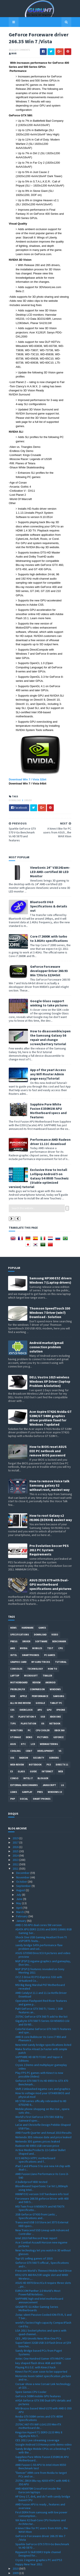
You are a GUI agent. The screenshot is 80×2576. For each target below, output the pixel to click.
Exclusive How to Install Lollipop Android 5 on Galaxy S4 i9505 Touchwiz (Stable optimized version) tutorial (39, 1153)
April (19, 1883)
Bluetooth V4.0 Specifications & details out (48, 886)
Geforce (58, 1712)
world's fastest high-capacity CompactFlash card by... (43, 2300)
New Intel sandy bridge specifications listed (43, 2020)
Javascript (49, 1760)
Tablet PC (56, 1678)
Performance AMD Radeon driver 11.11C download (49, 1117)
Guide (33, 1747)
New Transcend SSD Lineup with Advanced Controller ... (42, 2207)
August (21, 1866)
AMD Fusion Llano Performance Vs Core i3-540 (42, 2151)
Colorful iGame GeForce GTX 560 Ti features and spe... (43, 2006)
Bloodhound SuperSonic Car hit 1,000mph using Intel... (41, 2163)
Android (50, 1658)
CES (12, 1685)
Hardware (27, 1603)
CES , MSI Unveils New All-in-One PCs (38, 2314)
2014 (16, 1831)
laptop (14, 1651)
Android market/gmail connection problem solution (46, 1322)
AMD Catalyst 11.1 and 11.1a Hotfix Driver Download (41, 1970)
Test (50, 1623)
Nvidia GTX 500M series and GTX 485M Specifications (39, 2394)
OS (42, 1699)
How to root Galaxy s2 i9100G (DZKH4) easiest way (50, 1493)
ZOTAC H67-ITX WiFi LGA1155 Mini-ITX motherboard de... (38, 2402)
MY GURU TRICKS (40, 1637)
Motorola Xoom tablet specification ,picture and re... (43, 2353)
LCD (33, 1719)
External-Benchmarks (24, 1760)
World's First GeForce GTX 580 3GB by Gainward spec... (39, 2094)
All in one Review (20, 1678)
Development (45, 1726)
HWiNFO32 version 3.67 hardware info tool (41, 2170)
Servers (54, 1733)
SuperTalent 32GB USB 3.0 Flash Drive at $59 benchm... (43, 2320)
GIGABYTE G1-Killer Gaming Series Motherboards (36, 2284)
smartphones (30, 1630)
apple (23, 1671)
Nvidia (23, 1623)
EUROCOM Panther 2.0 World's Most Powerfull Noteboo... (37, 2268)
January (21, 1896)
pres (40, 1767)
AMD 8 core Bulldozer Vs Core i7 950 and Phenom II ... (40, 2014)
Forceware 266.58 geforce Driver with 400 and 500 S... (41, 2176)
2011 (16, 1844)
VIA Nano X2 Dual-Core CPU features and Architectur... (40, 2498)
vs (60, 1726)
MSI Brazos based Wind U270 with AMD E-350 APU (43, 2386)
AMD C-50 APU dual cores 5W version (38, 1901)
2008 (16, 2553)
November (23, 1853)
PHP (12, 1774)
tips (13, 1699)
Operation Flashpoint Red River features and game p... (41, 1978)
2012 (16, 1840)
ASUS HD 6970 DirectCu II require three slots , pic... (43, 2260)
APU (40, 1685)
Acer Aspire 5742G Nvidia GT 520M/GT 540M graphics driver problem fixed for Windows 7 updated (50, 1393)
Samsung (58, 1671)
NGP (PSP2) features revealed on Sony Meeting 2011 (39, 1946)
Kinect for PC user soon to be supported (41, 2347)
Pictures (42, 1712)
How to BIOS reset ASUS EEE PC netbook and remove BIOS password (48, 1426)
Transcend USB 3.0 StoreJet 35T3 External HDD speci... (41, 2199)
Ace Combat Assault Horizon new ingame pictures (41, 2220)
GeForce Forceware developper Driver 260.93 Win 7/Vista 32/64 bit (48, 950)
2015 (16, 1827)
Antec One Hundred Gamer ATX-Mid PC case (43, 2334)
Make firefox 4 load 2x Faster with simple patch (41, 2026)
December (23, 1849)
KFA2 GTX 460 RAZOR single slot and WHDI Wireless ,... (41, 2252)
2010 (16, 2544)
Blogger (43, 1753)
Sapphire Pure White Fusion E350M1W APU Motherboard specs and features (50, 1085)
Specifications (19, 1610)
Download (14, 783)
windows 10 (55, 1767)
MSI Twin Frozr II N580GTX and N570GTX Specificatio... (39, 2184)
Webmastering (49, 1719)
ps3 (49, 1740)
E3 (11, 1747)
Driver (27, 783)
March (20, 1887)
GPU (49, 1685)
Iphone (60, 1685)
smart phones (42, 1774)
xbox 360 (59, 1706)
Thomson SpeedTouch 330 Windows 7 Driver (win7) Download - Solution (49, 1288)
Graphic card (18, 1637)
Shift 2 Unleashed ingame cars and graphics (42, 2064)
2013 (16, 1836)
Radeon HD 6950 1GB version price (37, 2121)
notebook (35, 1740)
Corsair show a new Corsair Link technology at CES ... (43, 2361)
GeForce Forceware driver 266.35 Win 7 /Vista (40, 2513)
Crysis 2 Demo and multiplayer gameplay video (41, 2042)
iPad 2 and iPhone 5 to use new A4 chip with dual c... (42, 2143)
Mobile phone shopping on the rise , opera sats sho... (42, 2086)
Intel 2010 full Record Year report (36, 2214)
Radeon (23, 1733)
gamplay (27, 1767)
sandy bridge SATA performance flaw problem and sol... (39, 1922)
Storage (15, 1712)
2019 (16, 1814)
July (19, 1870)
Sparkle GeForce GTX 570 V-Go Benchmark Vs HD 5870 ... (42, 2521)
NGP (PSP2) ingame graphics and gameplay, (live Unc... (43, 1938)
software (41, 1617)
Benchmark (59, 1617)
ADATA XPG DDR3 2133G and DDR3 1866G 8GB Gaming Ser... (43, 1906)
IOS (12, 1733)
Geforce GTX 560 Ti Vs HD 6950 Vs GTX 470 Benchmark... (41, 2058)
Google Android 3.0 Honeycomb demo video (43, 2420)
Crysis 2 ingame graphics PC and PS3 (38, 2536)
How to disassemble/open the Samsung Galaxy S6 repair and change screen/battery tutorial (49, 1017)
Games (42, 1603)
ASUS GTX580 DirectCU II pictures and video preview (42, 1930)
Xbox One (55, 1692)
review (36, 1658)
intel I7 (28, 1753)
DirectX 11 (62, 1740)
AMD (12, 1623)
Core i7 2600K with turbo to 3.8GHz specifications (50, 918)
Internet (47, 1747)
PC (29, 1706)
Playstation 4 (27, 1692)
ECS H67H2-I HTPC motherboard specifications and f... (35, 2135)
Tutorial (61, 1637)
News (13, 1603)
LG (62, 1760)
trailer (47, 1651)
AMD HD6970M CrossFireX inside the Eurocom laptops (38, 2466)
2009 (16, 2549)
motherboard (19, 1658)
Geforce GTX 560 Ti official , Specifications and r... (42, 2240)
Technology (35, 1644)
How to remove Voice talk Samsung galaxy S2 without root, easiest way (49, 1460)
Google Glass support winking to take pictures (48, 983)
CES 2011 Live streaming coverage (37, 2416)
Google (40, 1678)
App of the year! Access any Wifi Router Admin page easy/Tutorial (50, 1050)
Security (38, 1733)
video (54, 1610)
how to (52, 1644)
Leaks (13, 1767)
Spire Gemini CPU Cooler (31, 2367)
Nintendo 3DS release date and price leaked (43, 2113)
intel (13, 1630)
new (12, 1671)
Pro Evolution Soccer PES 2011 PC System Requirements (49, 1525)
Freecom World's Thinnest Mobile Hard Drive (43, 2246)
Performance (40, 1671)
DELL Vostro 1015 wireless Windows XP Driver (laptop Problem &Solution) (49, 1357)
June (19, 1874)
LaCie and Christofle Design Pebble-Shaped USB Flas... (43, 2102)
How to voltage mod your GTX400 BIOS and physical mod (42, 2070)
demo (29, 1712)
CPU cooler (42, 1706)
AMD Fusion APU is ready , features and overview (40, 2482)
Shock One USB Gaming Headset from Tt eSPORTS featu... (41, 1915)
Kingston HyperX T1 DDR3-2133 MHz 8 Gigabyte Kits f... (38, 2409)
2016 (16, 1822)
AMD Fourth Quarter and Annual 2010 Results (43, 2108)
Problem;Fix (17, 1664)
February (22, 1892)
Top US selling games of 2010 (33, 2234)
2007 (16, 2557)
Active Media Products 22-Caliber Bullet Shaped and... (40, 2127)
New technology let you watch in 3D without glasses (43, 2228)
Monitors (16, 1706)
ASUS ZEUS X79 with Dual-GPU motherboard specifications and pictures (50, 1560)
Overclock (26, 1685)
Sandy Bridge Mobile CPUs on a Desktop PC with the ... (42, 2426)
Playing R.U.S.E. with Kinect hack (35, 2343)
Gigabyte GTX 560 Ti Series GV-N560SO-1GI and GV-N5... (42, 1998)
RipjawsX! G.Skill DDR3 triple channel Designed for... (38, 2529)
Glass (21, 1747)
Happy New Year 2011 (28, 2540)
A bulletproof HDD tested (31, 2157)
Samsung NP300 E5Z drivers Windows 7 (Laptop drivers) (50, 1256)
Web (60, 1747)
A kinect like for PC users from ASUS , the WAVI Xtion (41, 2505)
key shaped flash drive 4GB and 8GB (38, 2339)
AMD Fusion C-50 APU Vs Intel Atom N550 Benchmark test (40, 2442)
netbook (54, 1699)
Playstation (28, 1699)
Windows (55, 1664)
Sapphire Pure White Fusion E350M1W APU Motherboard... (42, 2434)
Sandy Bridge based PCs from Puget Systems (38, 2328)
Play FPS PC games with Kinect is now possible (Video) (39, 2050)
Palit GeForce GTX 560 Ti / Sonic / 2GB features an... (39, 1986)
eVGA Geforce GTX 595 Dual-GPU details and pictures (43, 2378)
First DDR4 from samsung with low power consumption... (41, 2489)
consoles (16, 1644)
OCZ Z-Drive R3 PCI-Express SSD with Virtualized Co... (38, 1954)
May (19, 1879)
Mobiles (37, 1623)
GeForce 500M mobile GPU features (38, 2372)
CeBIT (29, 1726)
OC (11, 1692)
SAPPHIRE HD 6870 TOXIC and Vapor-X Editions (38, 2034)
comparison (37, 1664)
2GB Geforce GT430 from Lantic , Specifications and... (36, 2192)
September (24, 1861)
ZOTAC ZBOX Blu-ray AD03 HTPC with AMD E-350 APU (42, 2458)
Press (13, 1617)
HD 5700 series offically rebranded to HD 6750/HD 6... (40, 2078)
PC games (49, 1630)
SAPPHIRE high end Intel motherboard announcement (39, 2276)
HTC (23, 1719)
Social (24, 1774)
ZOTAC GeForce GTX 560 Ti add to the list (41, 1992)
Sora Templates (33, 2570)
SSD (43, 1692)
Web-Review (17, 1740)
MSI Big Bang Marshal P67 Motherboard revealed (40, 1962)
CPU (60, 1623)
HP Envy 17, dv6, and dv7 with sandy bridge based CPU (42, 2474)
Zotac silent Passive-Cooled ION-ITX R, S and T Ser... (43, 2292)
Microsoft (31, 1651)
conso (14, 1753)
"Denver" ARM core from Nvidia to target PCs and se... (41, 2450)
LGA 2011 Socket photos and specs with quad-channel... (40, 2308)
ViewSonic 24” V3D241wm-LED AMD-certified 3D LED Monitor (49, 851)
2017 (16, 1818)
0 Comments (22, 50)
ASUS (13, 1719)
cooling (15, 1726)
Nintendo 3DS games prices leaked (37, 2117)
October (22, 1857)
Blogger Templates (57, 2570)
